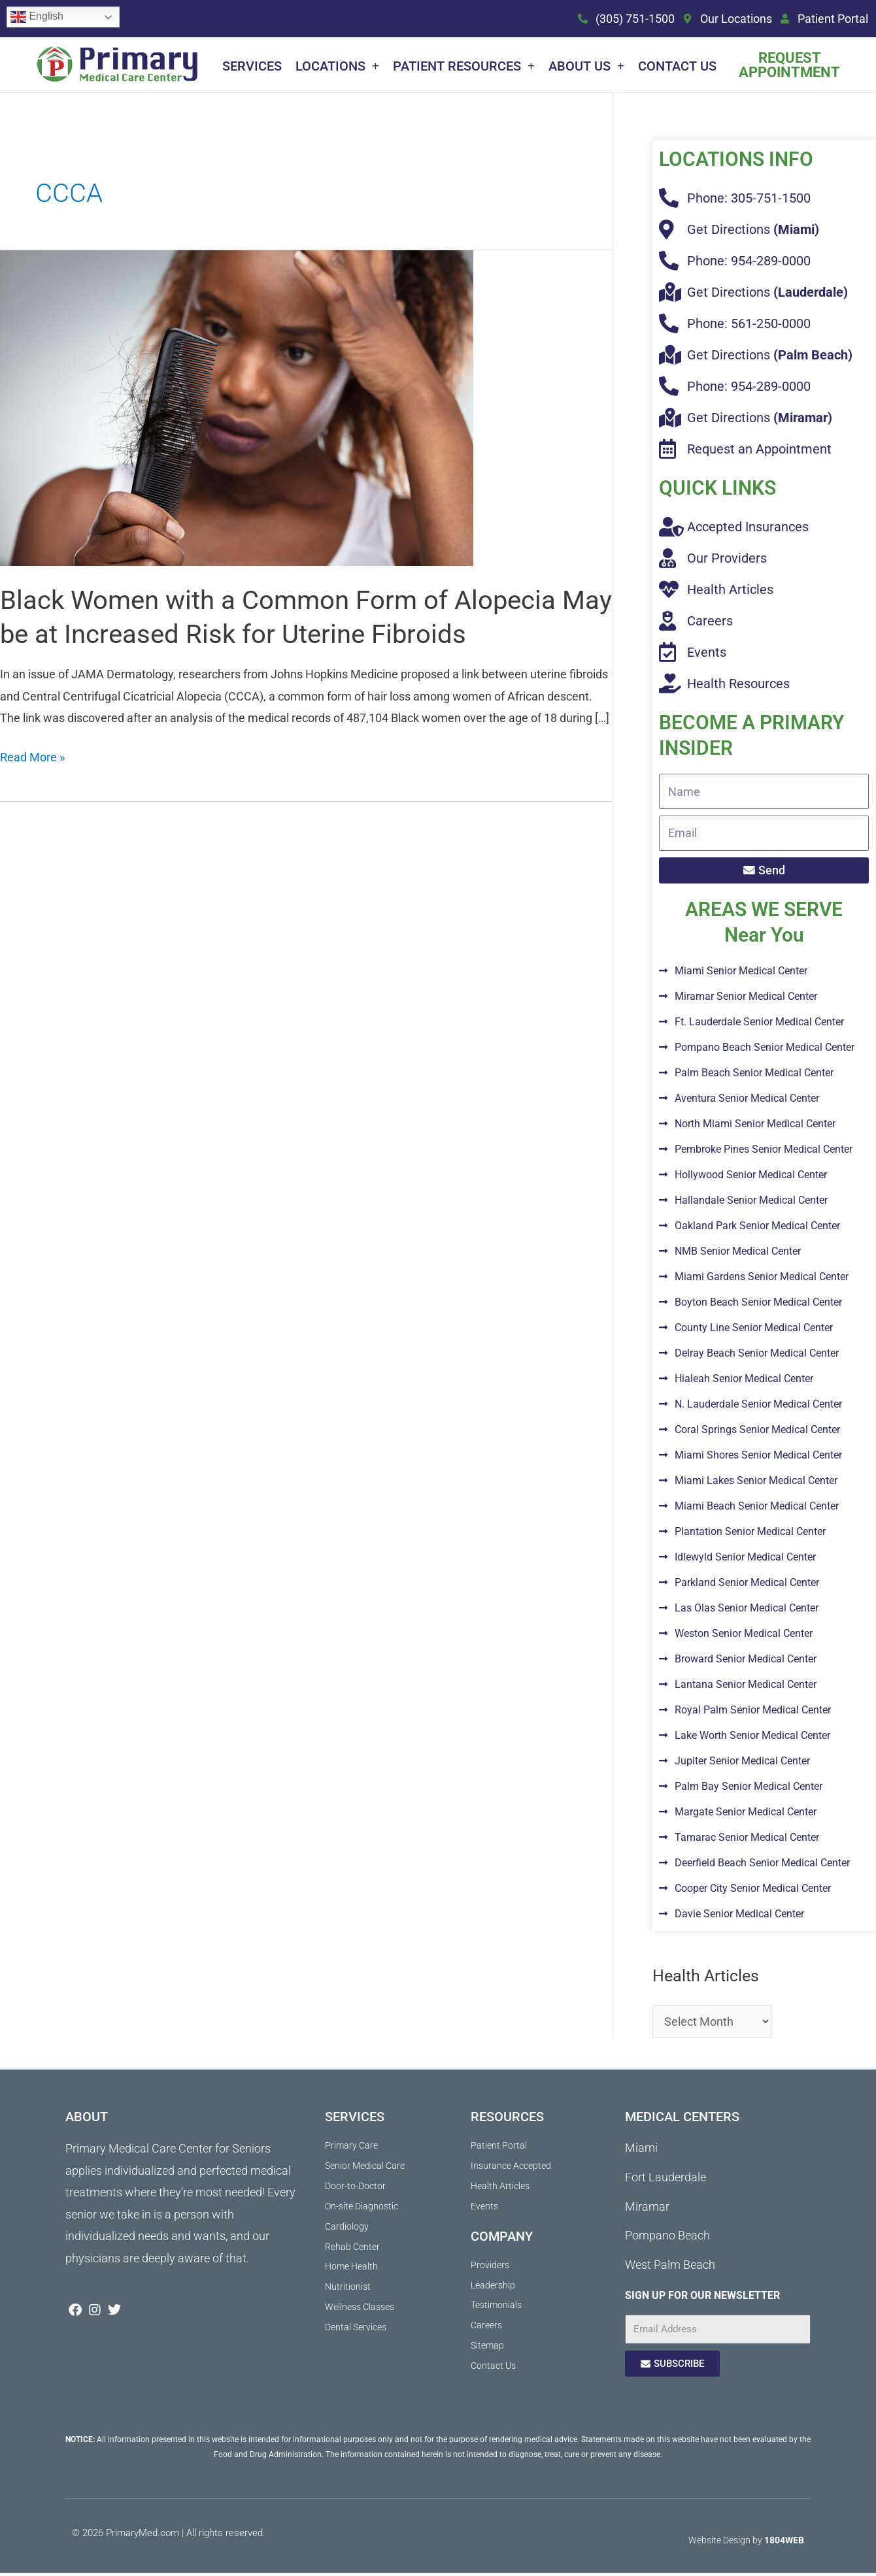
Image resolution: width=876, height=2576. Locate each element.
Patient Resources (464, 66)
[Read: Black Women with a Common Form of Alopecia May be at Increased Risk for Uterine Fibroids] (236, 407)
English (36, 17)
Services (252, 66)
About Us (586, 66)
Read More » (32, 756)
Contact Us (677, 66)
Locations (337, 66)
